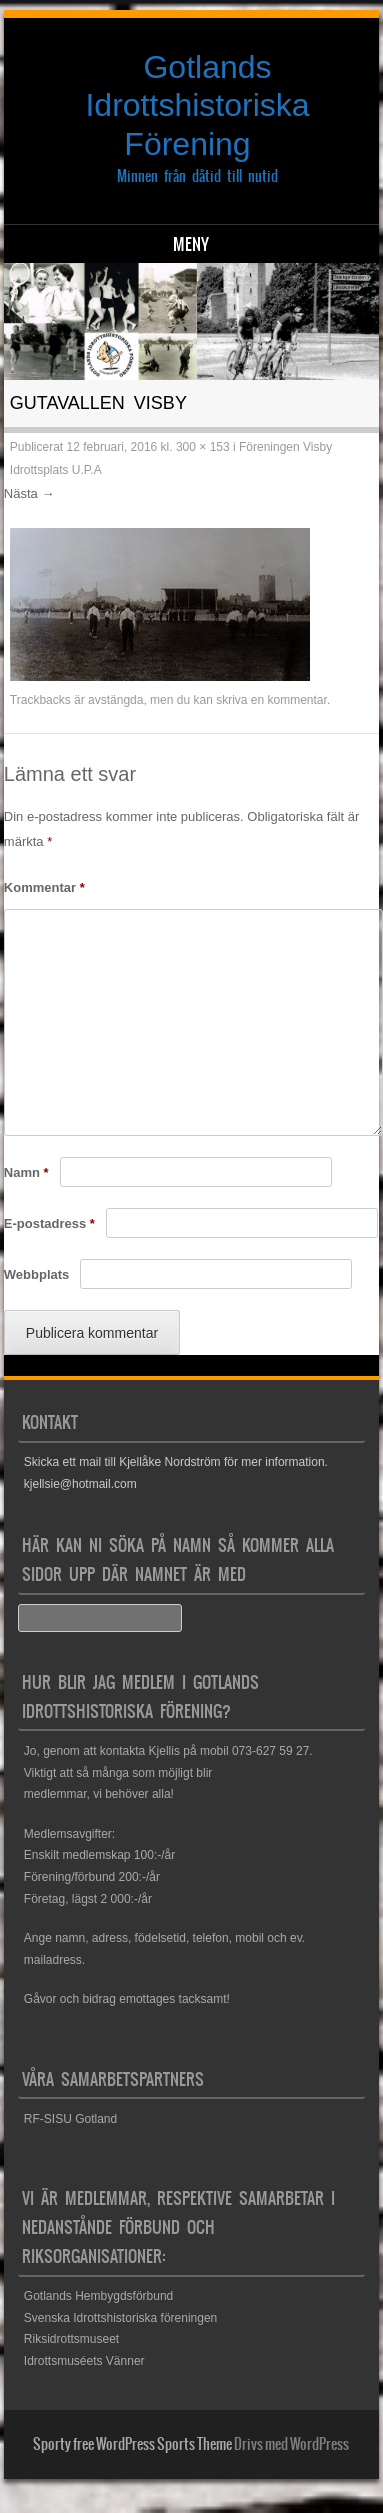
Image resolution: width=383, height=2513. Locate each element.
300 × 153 (203, 447)
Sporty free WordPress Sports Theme (132, 2444)
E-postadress (49, 1223)
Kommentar (44, 887)
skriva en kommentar (271, 700)
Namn (26, 1172)
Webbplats (37, 1274)
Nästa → (29, 493)
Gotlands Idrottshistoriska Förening (197, 105)
